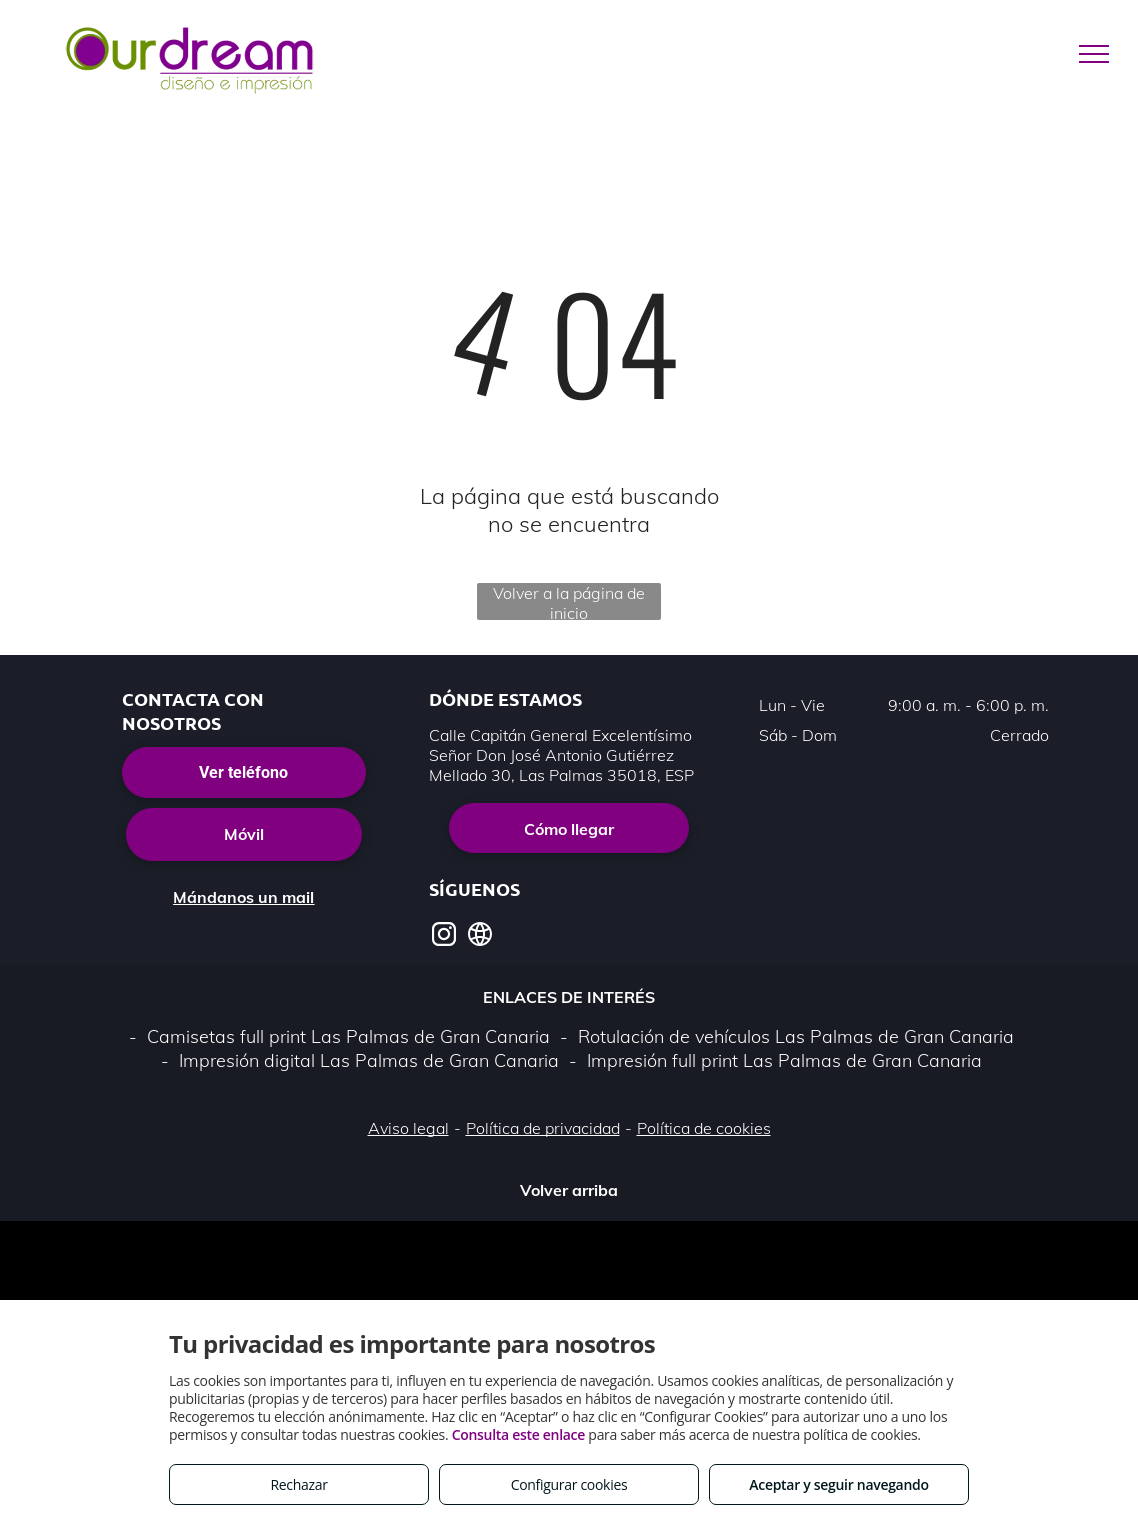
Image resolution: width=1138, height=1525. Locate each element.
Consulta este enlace (518, 1434)
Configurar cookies (569, 1484)
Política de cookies (704, 1128)
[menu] (1094, 54)
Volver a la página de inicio (569, 601)
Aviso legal (408, 1128)
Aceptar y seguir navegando (838, 1484)
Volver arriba (569, 1190)
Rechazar (298, 1484)
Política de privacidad (543, 1128)
